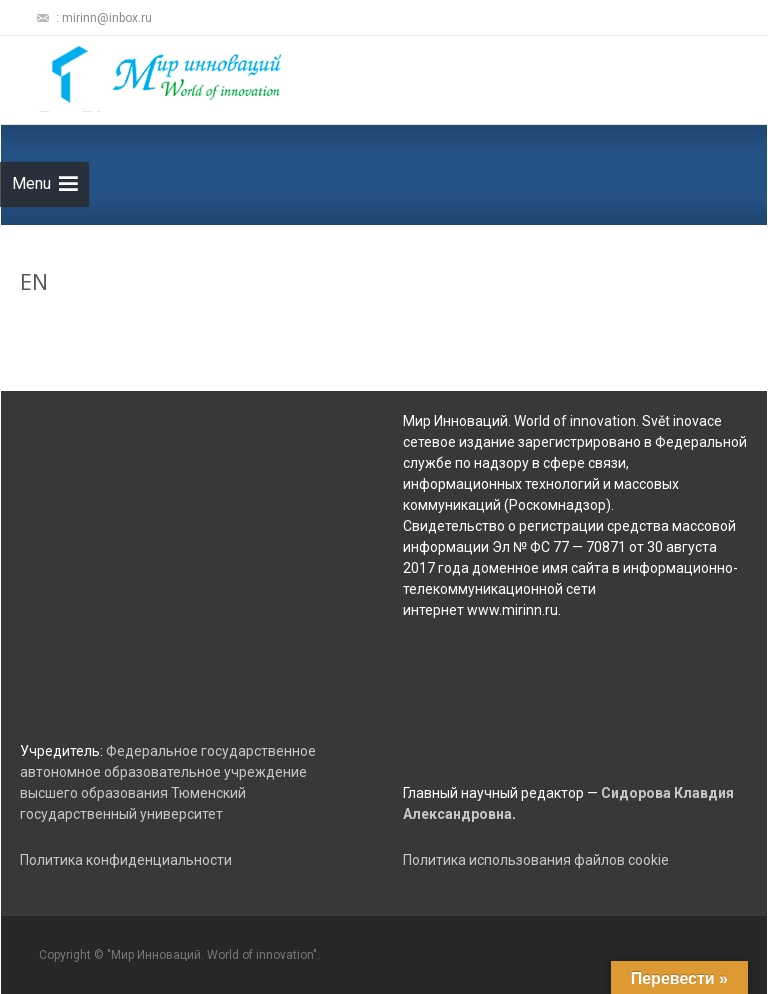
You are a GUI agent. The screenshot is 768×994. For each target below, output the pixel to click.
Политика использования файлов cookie (536, 860)
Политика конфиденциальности (126, 860)
